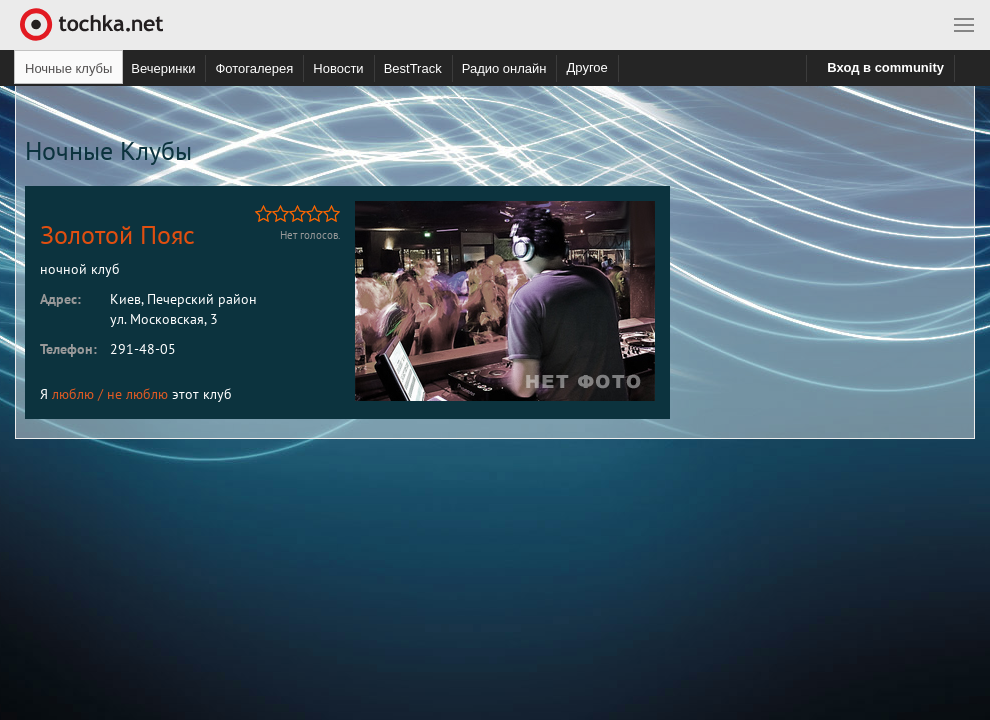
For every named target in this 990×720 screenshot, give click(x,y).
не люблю (137, 394)
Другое (586, 67)
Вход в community (885, 67)
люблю (73, 394)
